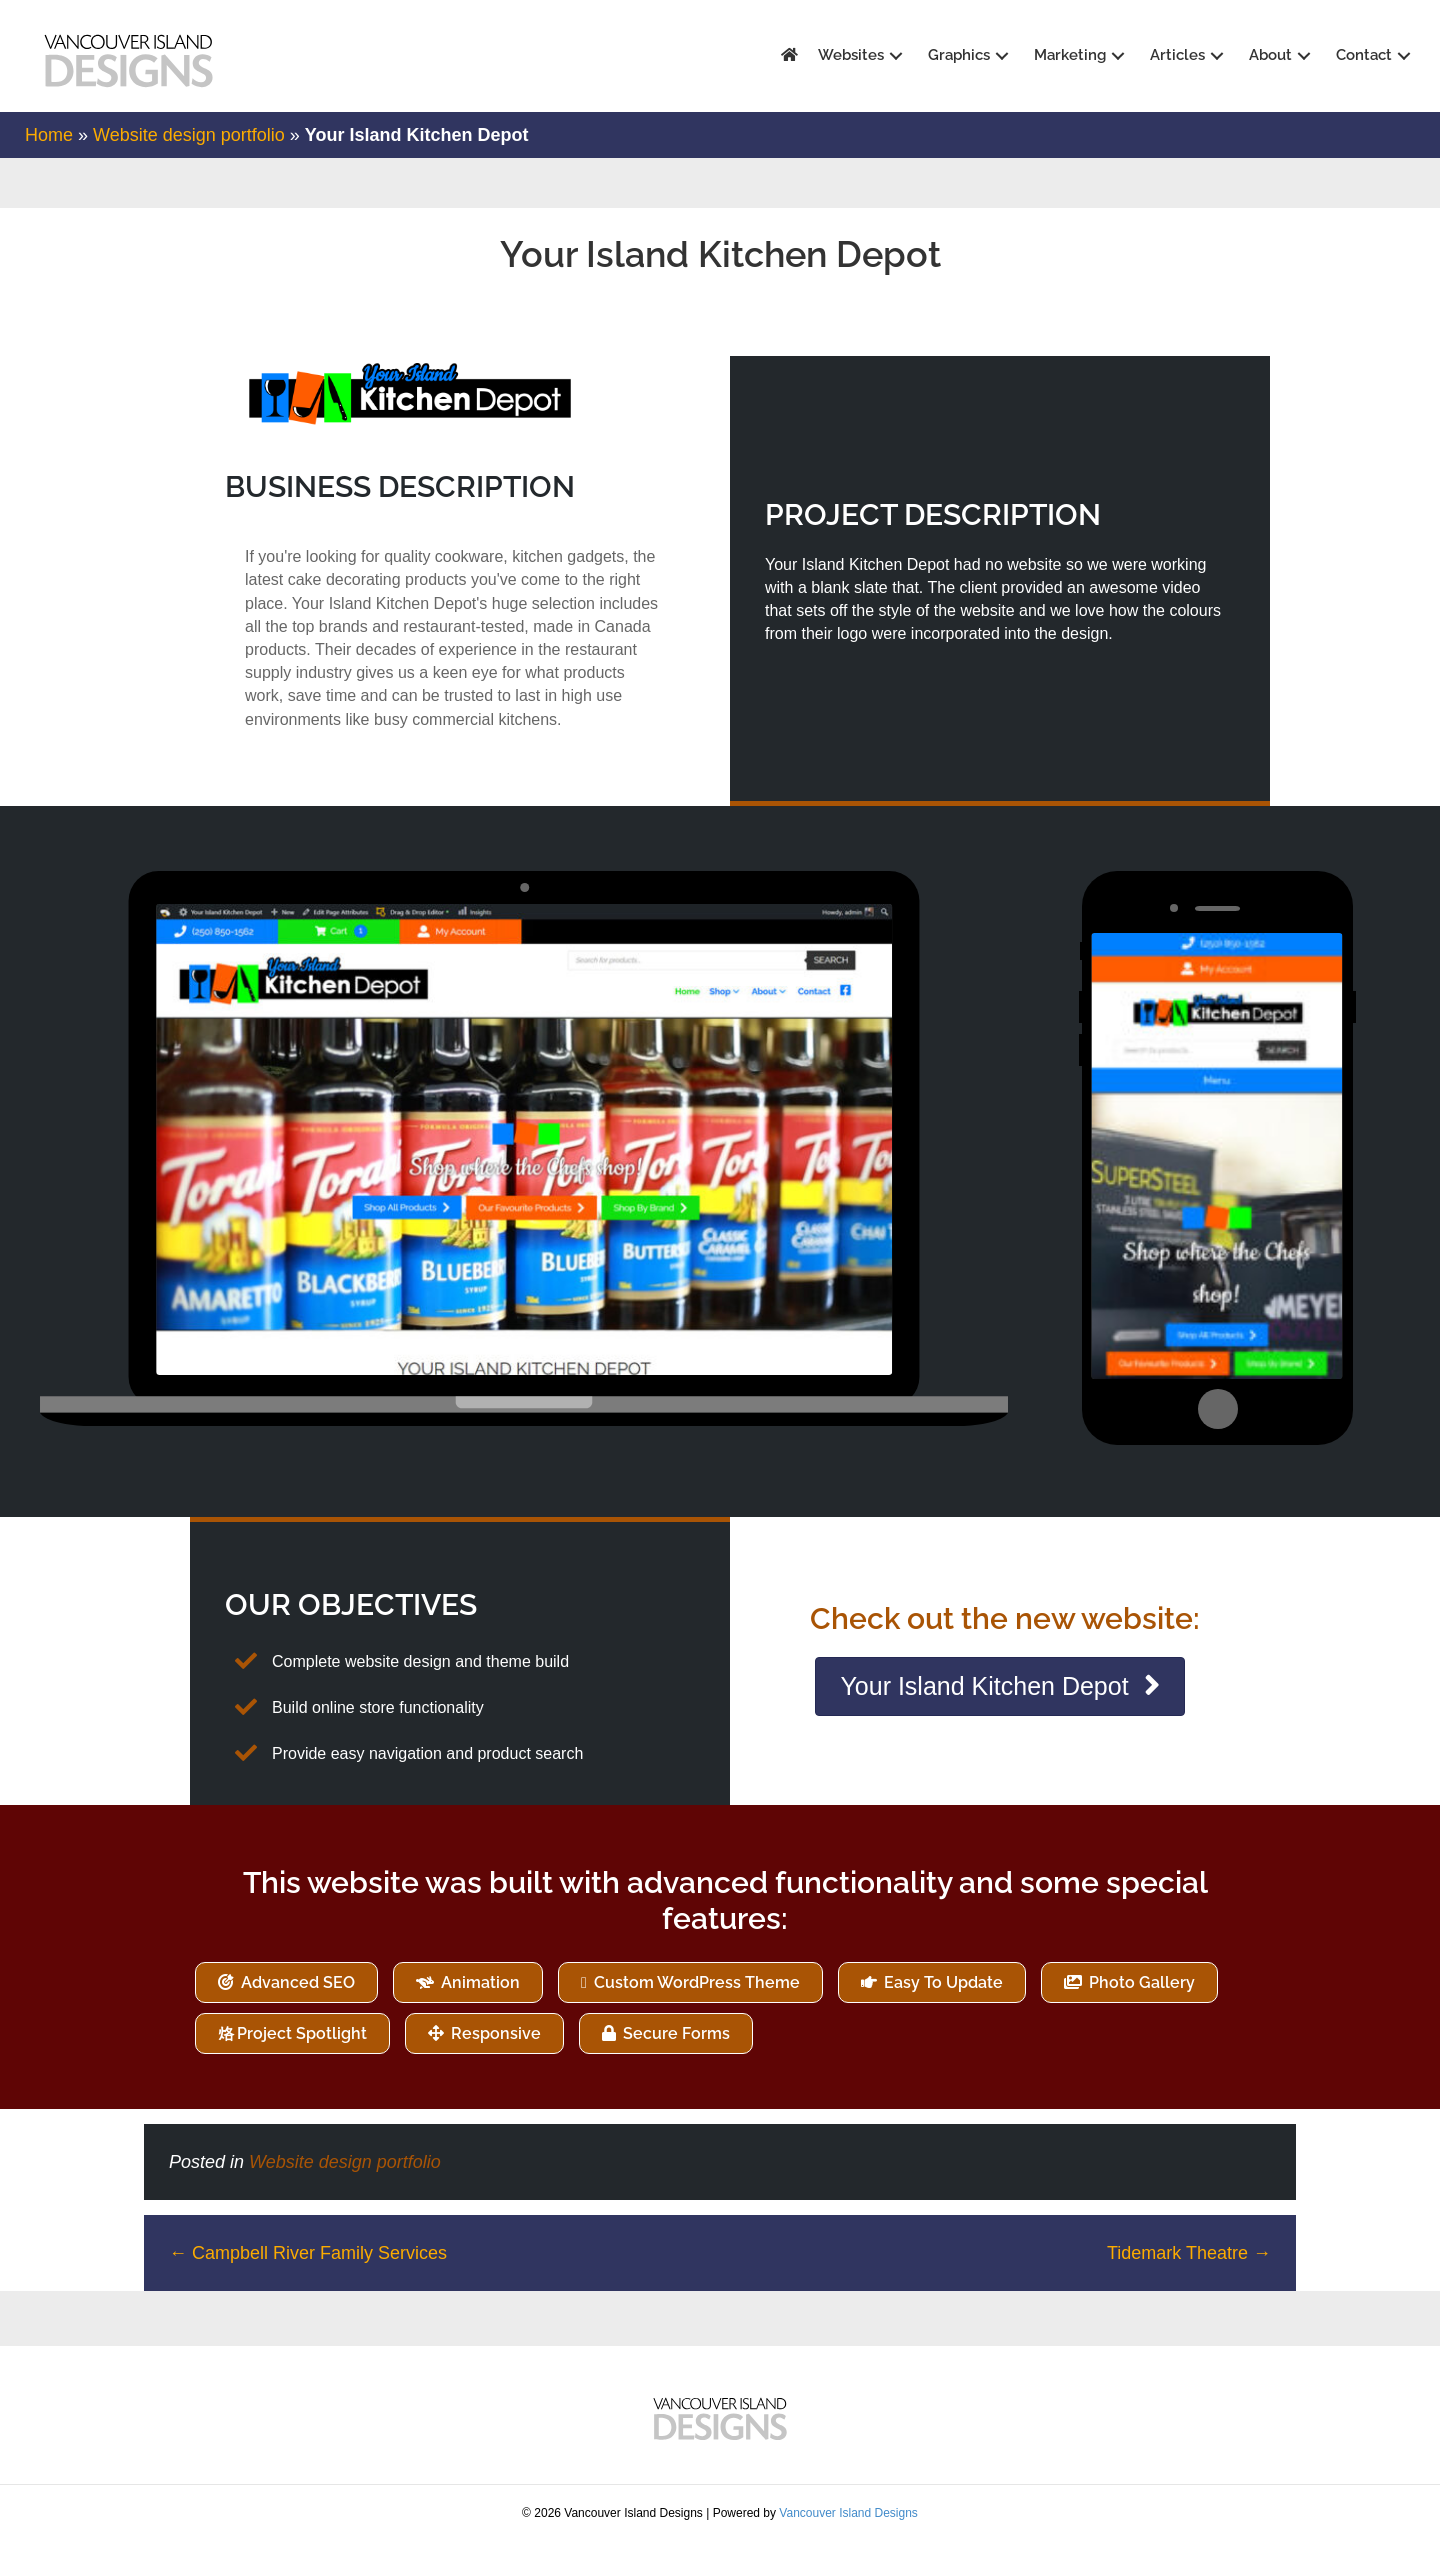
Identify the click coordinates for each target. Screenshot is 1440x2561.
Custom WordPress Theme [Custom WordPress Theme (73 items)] (695, 2001)
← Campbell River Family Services (308, 2272)
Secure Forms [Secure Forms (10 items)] (674, 2052)
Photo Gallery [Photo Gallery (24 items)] (1140, 2001)
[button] (890, 56)
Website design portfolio (189, 154)
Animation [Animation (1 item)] (478, 2001)
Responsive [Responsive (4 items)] (494, 2052)
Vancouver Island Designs (848, 2532)
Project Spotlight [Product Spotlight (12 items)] (302, 2052)
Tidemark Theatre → (1189, 2272)
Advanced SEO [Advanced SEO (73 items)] (296, 2001)
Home (49, 154)
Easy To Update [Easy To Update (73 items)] (941, 2001)
